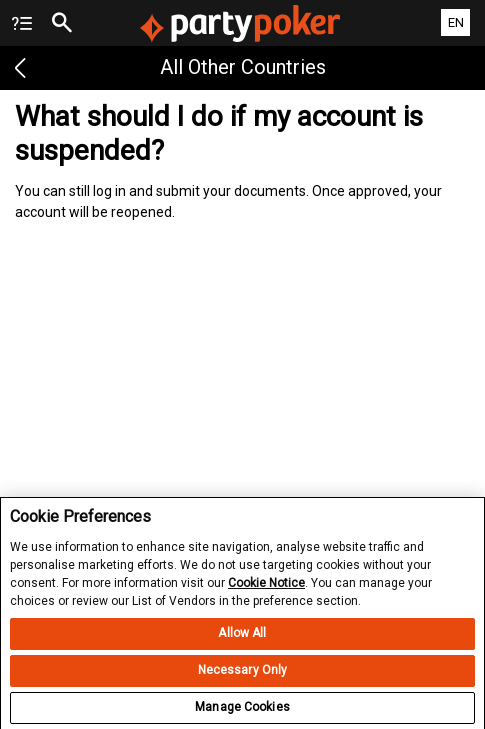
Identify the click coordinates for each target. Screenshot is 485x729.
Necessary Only (243, 688)
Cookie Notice (266, 600)
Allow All (242, 651)
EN (456, 22)
